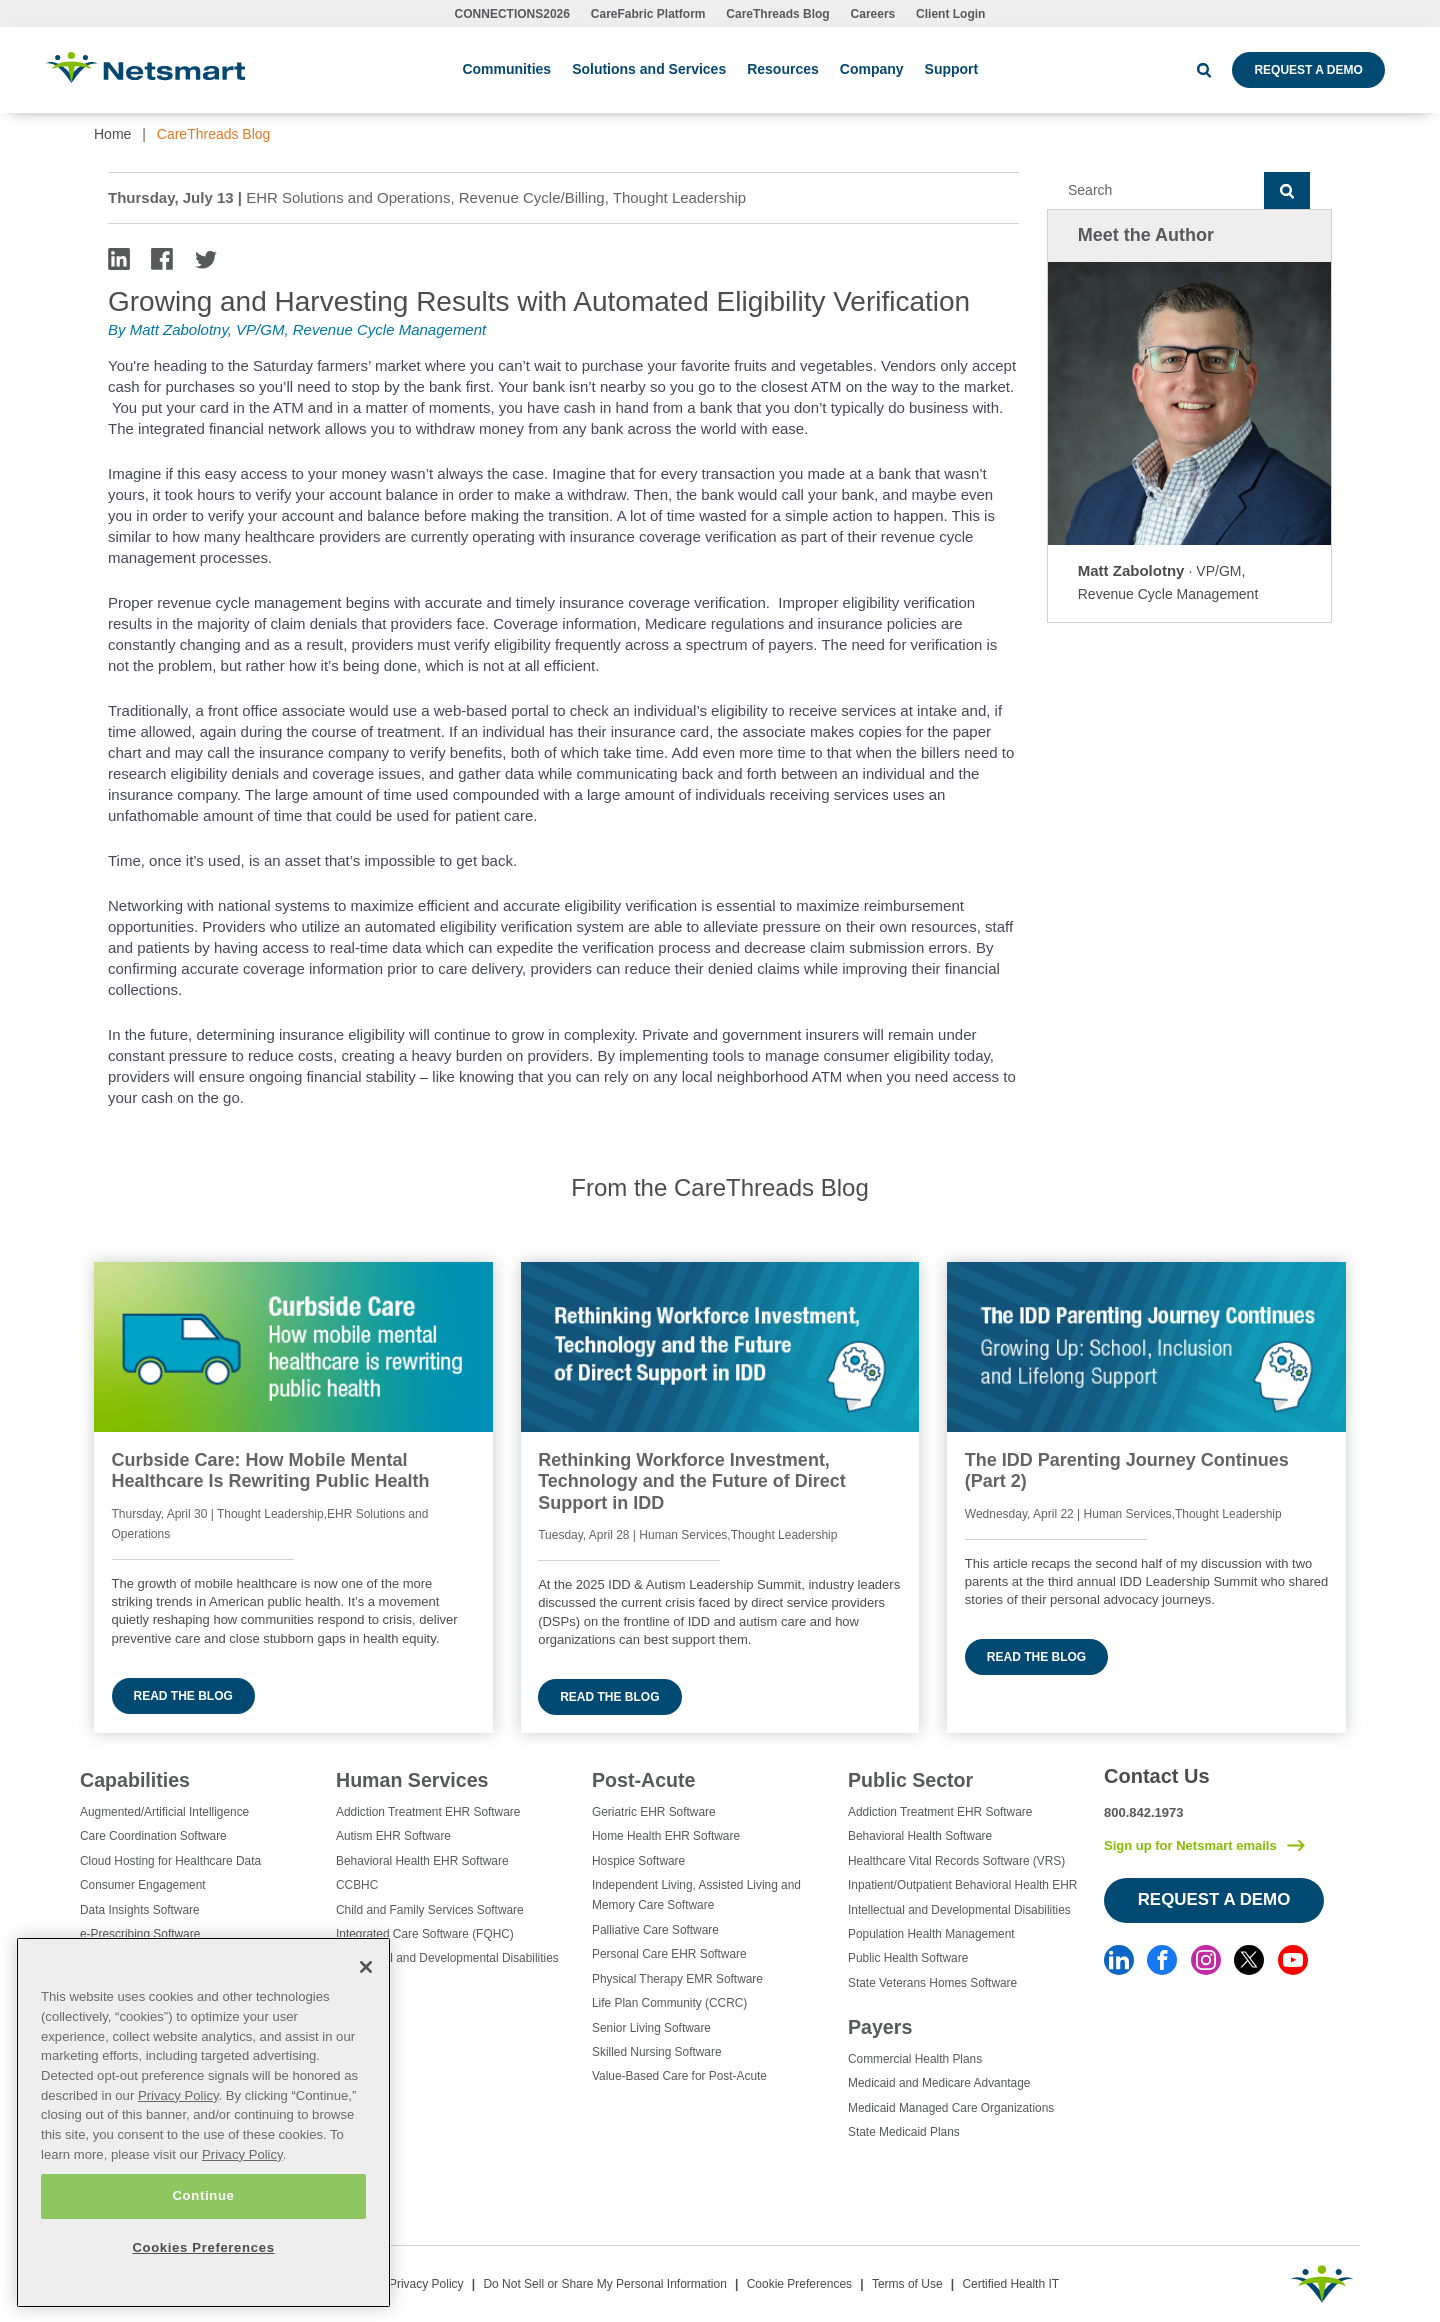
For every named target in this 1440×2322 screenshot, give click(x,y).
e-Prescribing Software (140, 1934)
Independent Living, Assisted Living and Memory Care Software (696, 1895)
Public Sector (910, 1780)
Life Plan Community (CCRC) (669, 2003)
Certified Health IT (1010, 2284)
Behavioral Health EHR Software (422, 1861)
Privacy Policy (426, 2284)
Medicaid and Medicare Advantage (939, 2083)
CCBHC (357, 1885)
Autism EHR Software (393, 1836)
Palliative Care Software (655, 1930)
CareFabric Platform (648, 14)
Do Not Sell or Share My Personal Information (604, 2284)
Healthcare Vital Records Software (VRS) (956, 1861)
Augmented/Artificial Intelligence (164, 1812)
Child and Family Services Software (430, 1910)
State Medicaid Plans (904, 2132)
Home (112, 134)
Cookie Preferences (799, 2284)
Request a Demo (1308, 70)
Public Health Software (908, 1958)
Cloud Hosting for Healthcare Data (170, 1861)
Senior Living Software (651, 2028)
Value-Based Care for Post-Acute (679, 2076)
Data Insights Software (140, 1910)
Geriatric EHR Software (654, 1812)
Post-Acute (643, 1780)
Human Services (412, 1780)
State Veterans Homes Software (932, 1983)
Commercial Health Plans (915, 2059)
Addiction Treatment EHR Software (428, 1812)
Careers (873, 14)
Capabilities (135, 1780)
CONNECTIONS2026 (512, 14)
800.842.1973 (1144, 1812)
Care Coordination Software (153, 1836)
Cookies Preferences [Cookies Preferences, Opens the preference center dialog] (203, 2247)
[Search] (1155, 191)
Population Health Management (931, 1934)
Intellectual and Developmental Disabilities (447, 1958)
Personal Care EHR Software (669, 1954)
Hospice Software (638, 1861)
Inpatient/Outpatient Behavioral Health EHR (962, 1885)
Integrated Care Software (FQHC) (425, 1934)
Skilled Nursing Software (657, 2052)
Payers (880, 2027)
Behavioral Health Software (920, 1836)
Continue (203, 2195)
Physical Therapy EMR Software (677, 1979)
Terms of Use (907, 2284)
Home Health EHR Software (666, 1836)
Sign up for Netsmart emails (1190, 1845)
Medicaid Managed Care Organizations (951, 2108)
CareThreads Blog (777, 14)
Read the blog (183, 1696)
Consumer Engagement (143, 1885)
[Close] (366, 1967)
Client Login (950, 14)
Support (952, 69)
